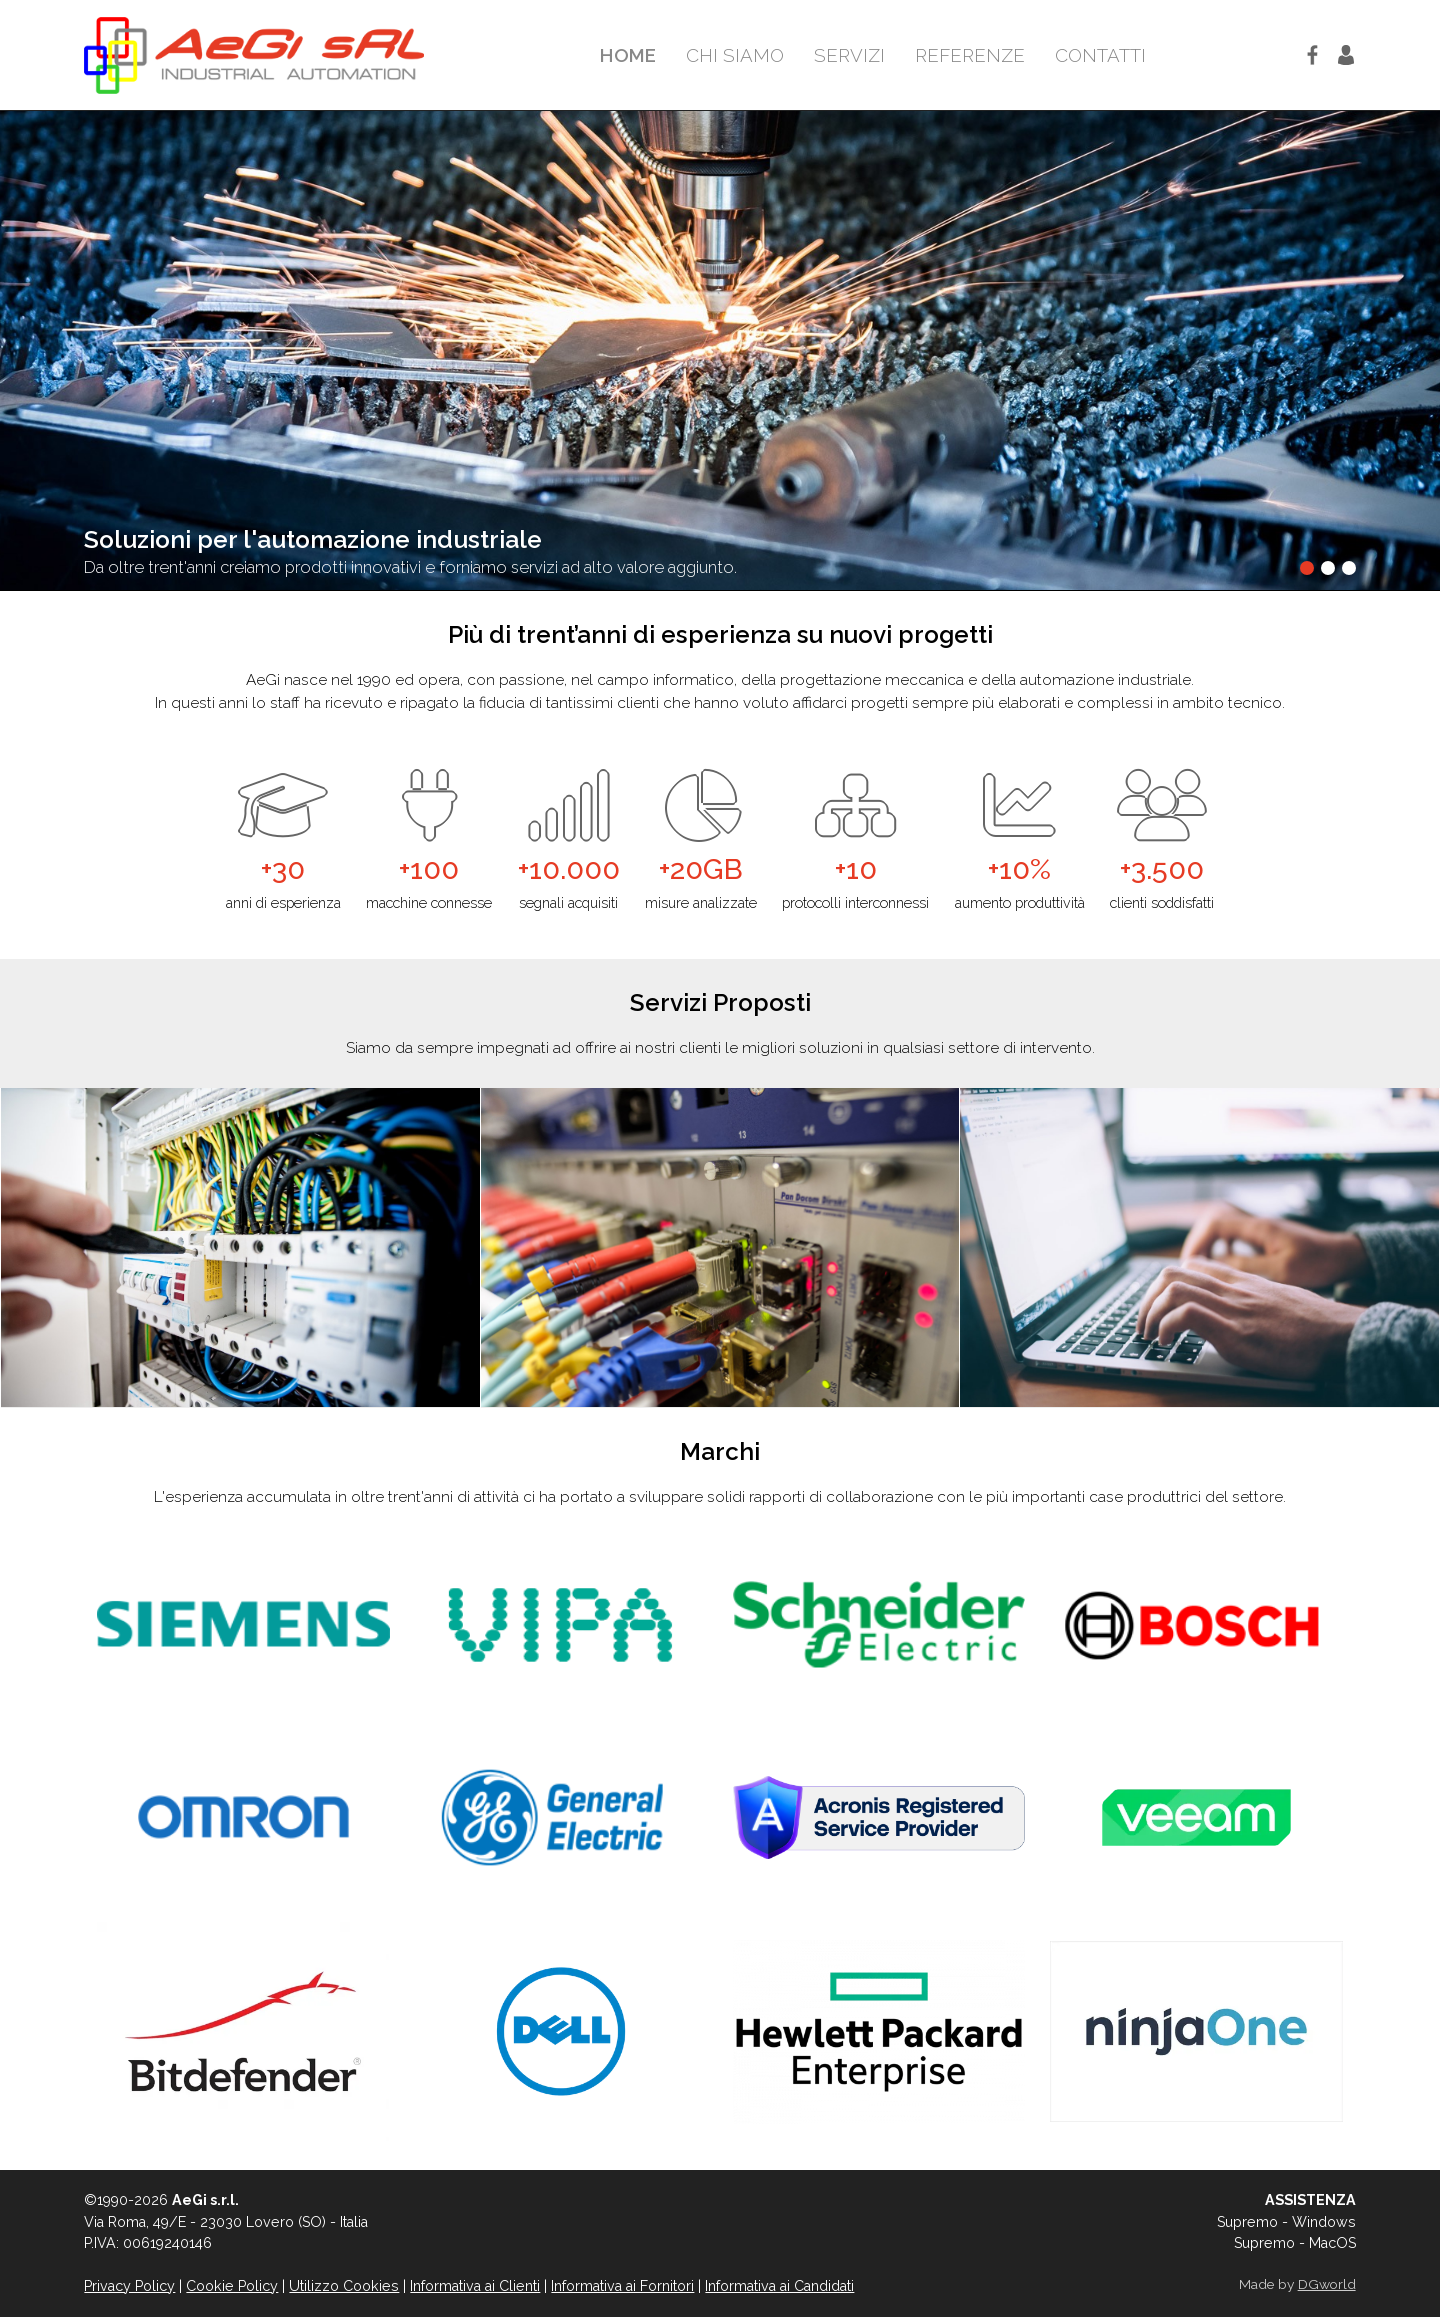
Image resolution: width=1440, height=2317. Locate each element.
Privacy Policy (129, 2286)
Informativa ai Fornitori (622, 2286)
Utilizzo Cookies (344, 2286)
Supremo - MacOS (1295, 2243)
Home (628, 55)
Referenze (970, 55)
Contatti (1100, 55)
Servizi (849, 55)
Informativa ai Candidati (779, 2286)
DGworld (1327, 2284)
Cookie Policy (232, 2286)
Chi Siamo (735, 55)
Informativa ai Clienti (475, 2286)
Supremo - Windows (1286, 2222)
